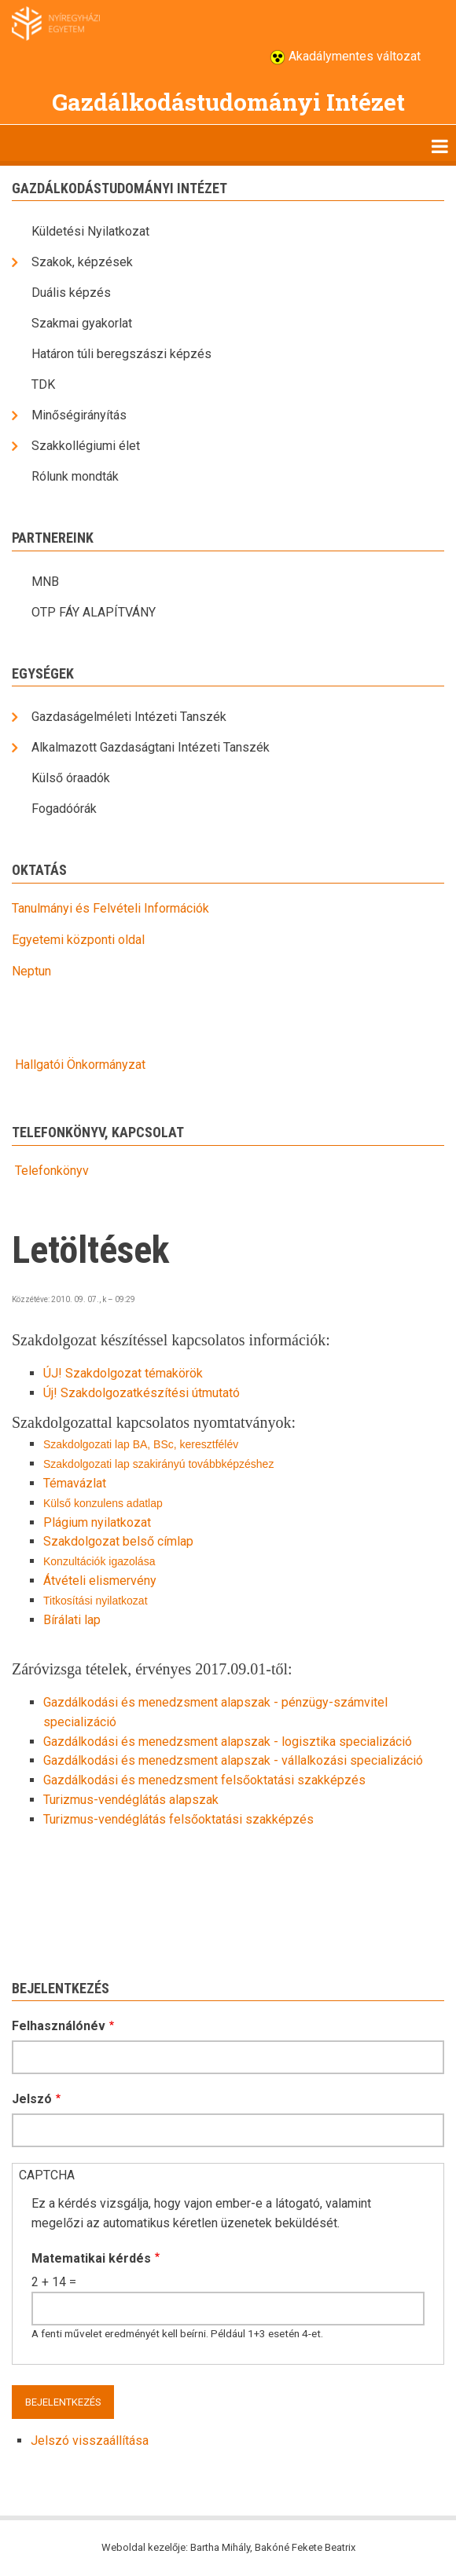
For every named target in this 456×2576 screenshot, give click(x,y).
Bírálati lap (72, 1619)
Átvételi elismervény (99, 1580)
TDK (43, 384)
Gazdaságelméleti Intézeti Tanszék (128, 716)
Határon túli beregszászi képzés (121, 353)
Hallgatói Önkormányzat (80, 1064)
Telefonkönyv (50, 1170)
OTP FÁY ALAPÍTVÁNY (93, 612)
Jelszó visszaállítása (90, 2440)
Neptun (31, 971)
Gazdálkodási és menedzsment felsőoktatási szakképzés (204, 1780)
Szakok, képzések (82, 261)
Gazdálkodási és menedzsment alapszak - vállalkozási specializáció (233, 1760)
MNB (45, 581)
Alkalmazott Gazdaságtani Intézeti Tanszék (150, 747)
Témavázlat (74, 1483)
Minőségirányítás (79, 415)
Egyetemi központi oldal (78, 939)
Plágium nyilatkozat (97, 1522)
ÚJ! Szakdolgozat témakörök (123, 1373)
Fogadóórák (64, 808)
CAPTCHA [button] (47, 2175)
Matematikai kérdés (91, 2258)
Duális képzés (71, 292)
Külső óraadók (70, 777)
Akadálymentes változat (353, 56)
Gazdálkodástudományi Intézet (228, 101)
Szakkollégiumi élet (85, 445)
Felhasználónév (58, 2025)
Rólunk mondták (75, 476)
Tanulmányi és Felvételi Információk (110, 908)
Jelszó (32, 2098)
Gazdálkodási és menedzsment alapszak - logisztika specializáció (227, 1741)
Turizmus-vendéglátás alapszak (131, 1799)
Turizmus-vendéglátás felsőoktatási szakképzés (178, 1819)
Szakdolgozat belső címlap (118, 1541)
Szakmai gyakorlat (81, 323)
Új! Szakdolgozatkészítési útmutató (141, 1392)
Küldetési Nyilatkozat (90, 231)
